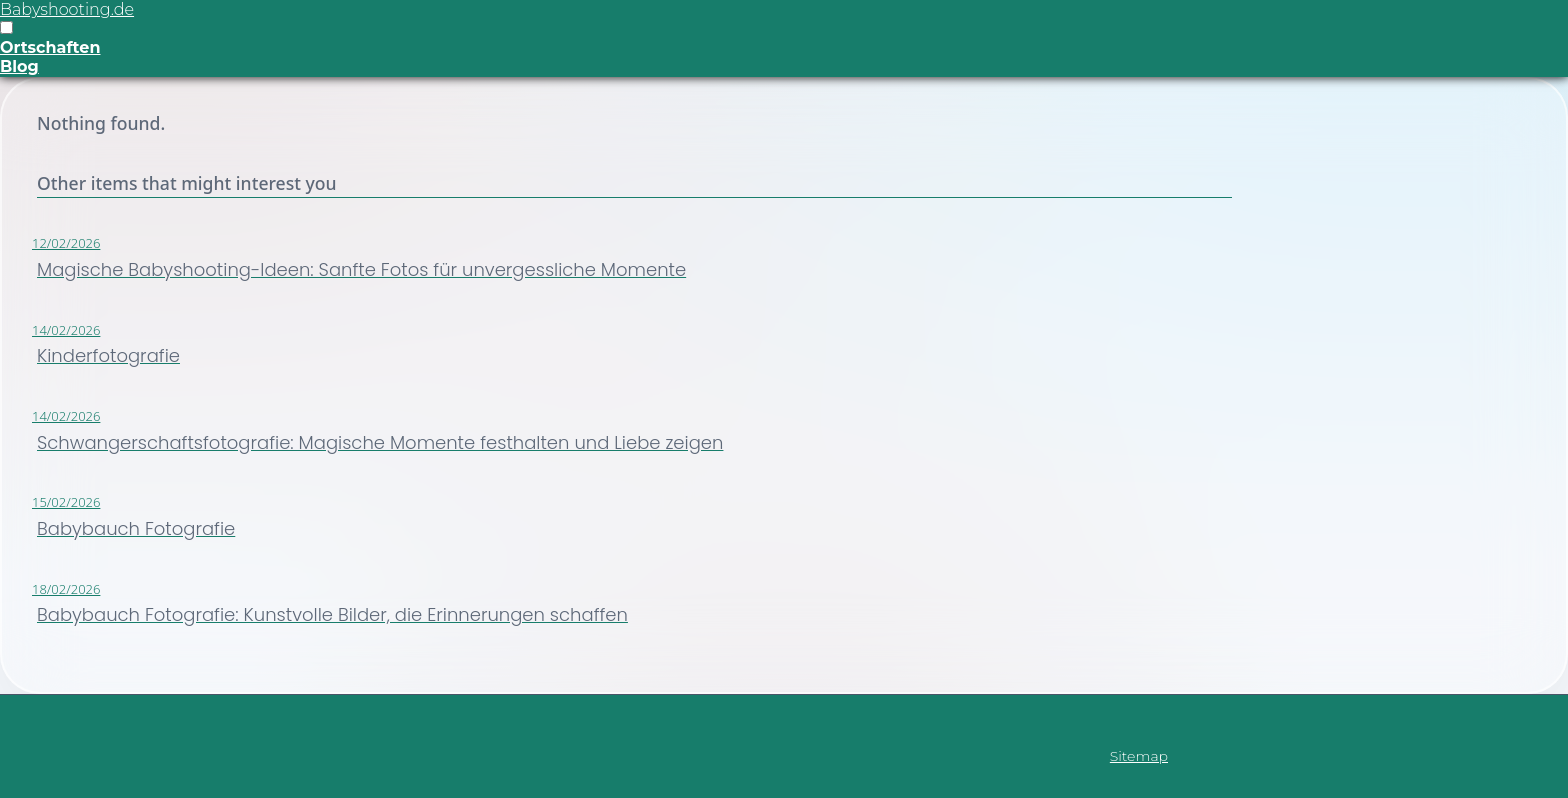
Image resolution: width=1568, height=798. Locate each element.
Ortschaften (50, 47)
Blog (19, 66)
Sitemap (1139, 756)
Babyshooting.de (67, 9)
